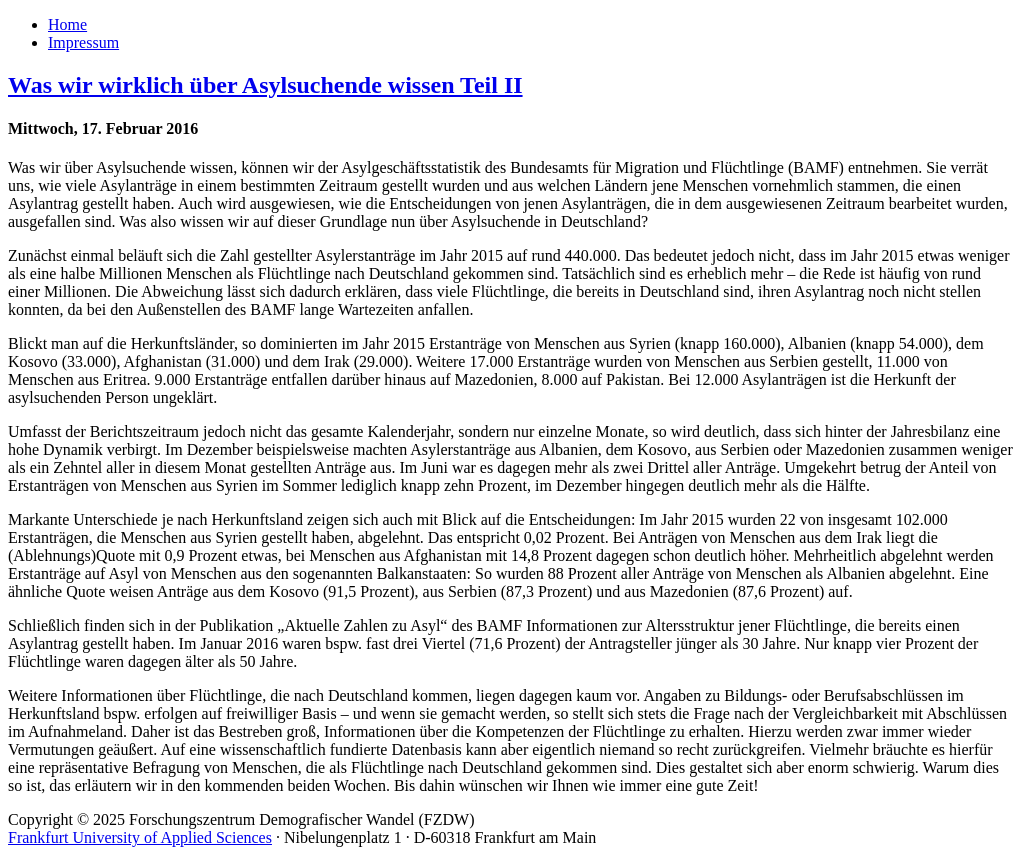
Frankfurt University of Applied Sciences (140, 837)
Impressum (83, 42)
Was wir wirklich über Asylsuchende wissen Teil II (265, 85)
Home (67, 24)
